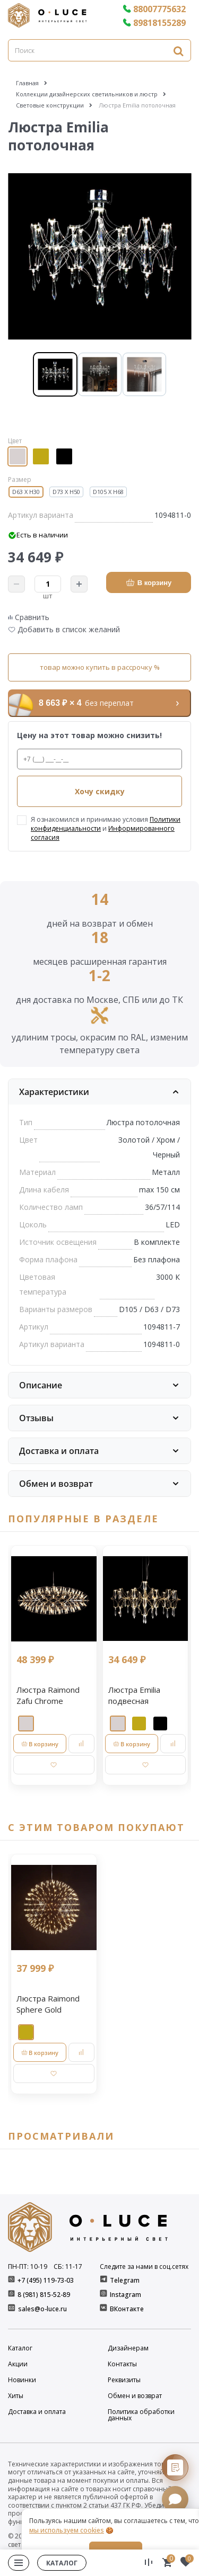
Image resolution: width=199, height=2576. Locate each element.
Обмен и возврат (135, 2396)
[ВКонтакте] (104, 2308)
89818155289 (154, 23)
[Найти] (178, 50)
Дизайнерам (128, 2348)
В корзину (149, 583)
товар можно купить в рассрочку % (100, 667)
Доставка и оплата (37, 2412)
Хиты (15, 2396)
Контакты (122, 2364)
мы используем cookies (66, 2530)
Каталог (20, 2348)
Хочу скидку (100, 791)
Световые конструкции (50, 105)
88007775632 (154, 9)
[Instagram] (104, 2294)
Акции (18, 2364)
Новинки (22, 2380)
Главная (27, 83)
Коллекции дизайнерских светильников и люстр (87, 94)
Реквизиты (124, 2380)
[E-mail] (12, 2308)
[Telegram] (104, 2280)
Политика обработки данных (141, 2415)
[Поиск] (99, 50)
